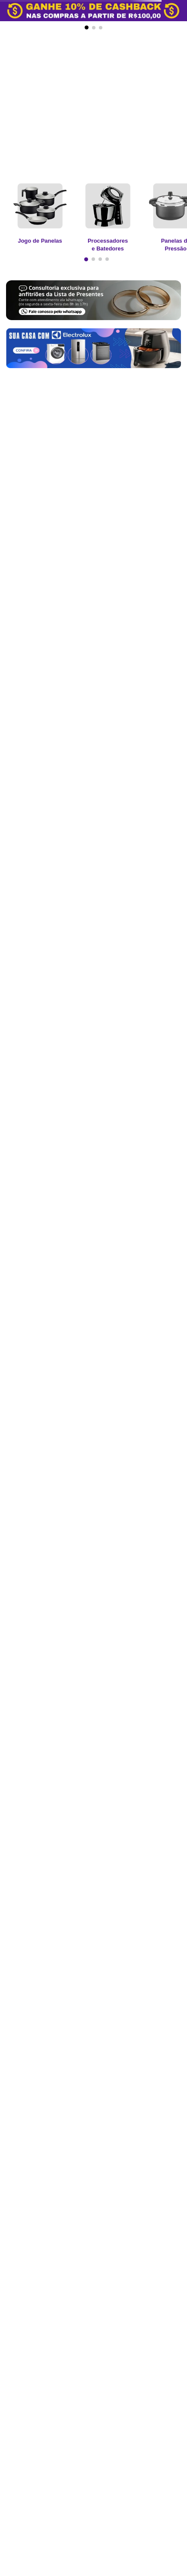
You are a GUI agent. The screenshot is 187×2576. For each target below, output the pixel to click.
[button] (87, 27)
